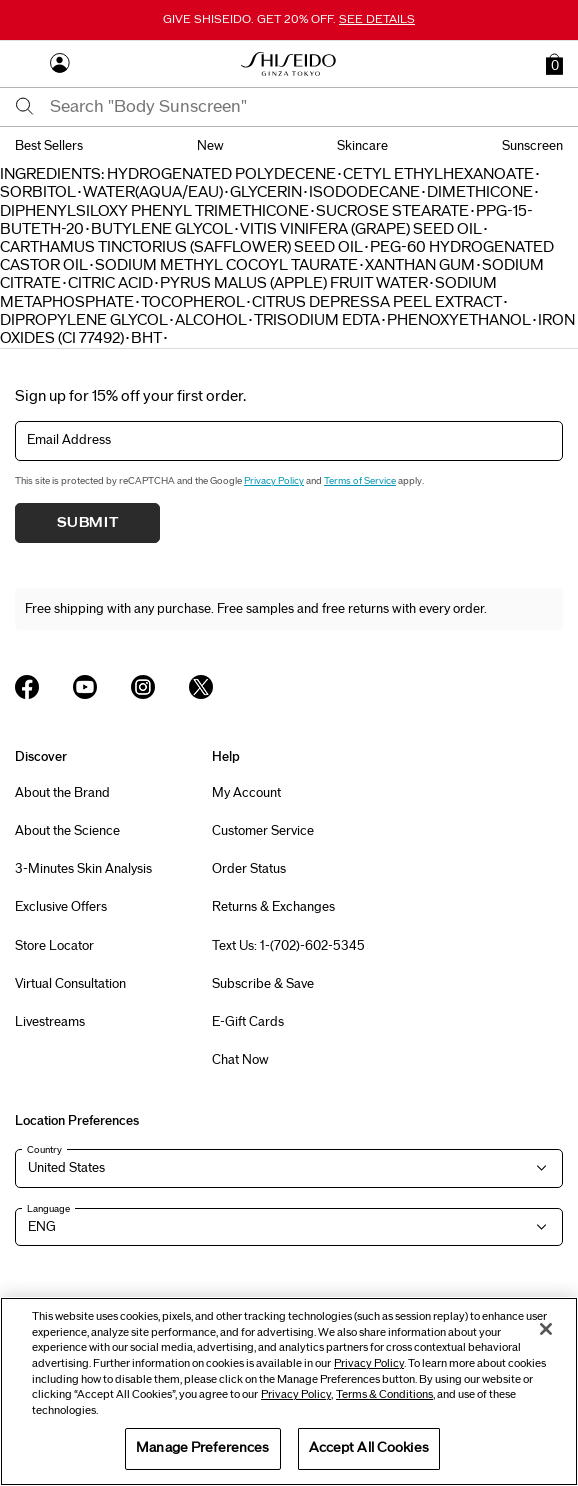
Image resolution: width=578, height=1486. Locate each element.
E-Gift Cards (248, 1022)
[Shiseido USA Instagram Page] (143, 687)
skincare (362, 146)
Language (48, 1209)
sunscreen (532, 146)
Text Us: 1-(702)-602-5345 (288, 946)
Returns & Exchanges (273, 907)
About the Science (67, 831)
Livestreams (50, 1022)
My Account (246, 793)
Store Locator (54, 946)
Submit (88, 523)
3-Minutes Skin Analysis (83, 869)
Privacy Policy (274, 481)
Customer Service (263, 831)
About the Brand (62, 793)
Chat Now (240, 1060)
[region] (289, 1391)
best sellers (49, 146)
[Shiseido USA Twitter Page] (201, 687)
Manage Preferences (202, 1448)
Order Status (249, 869)
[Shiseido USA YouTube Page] (85, 687)
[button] (554, 64)
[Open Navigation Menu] (25, 64)
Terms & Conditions (384, 1394)
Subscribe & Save (263, 984)
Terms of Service (360, 481)
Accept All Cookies (369, 1448)
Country (44, 1150)
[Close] (546, 1329)
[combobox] (306, 107)
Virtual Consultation (70, 984)
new (210, 146)
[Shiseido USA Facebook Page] (27, 687)
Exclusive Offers (61, 907)
